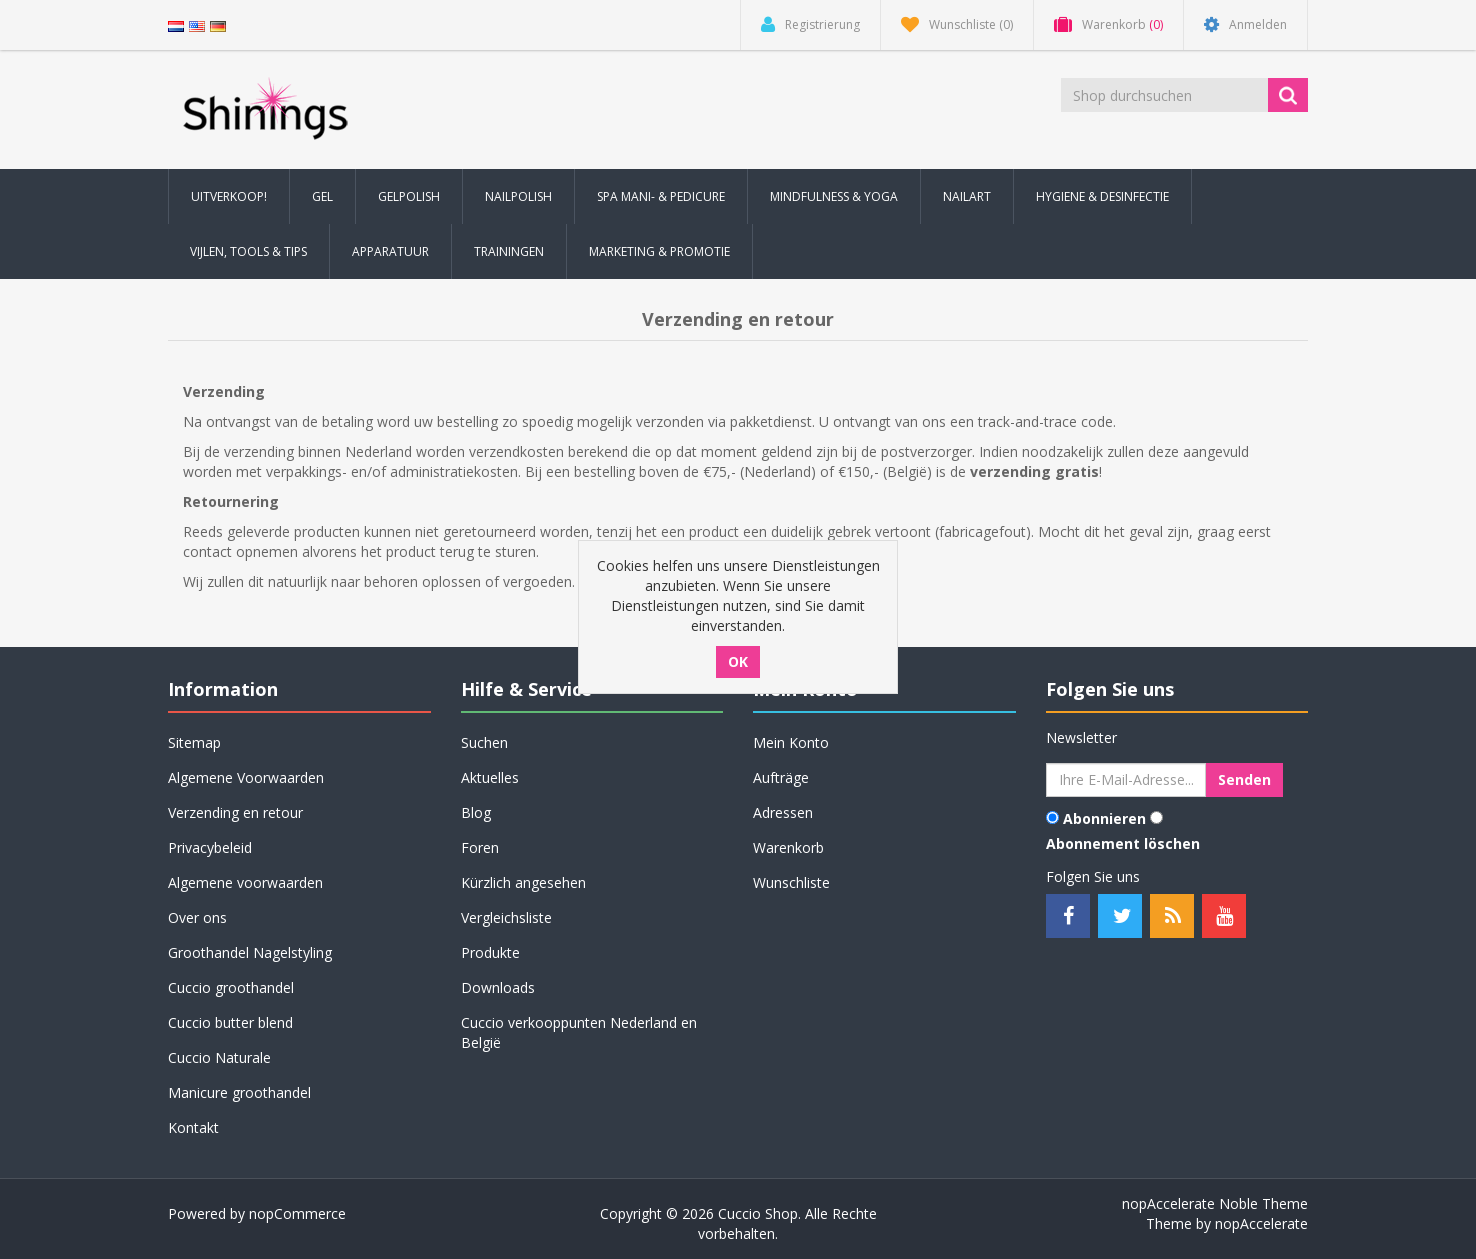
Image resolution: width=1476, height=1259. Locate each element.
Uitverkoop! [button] (229, 196)
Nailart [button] (967, 196)
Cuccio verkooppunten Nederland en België (579, 1032)
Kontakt (193, 1127)
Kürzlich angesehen (523, 882)
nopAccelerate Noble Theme (1215, 1203)
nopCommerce (297, 1213)
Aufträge (781, 777)
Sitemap (194, 742)
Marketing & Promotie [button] (659, 251)
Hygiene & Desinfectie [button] (1102, 196)
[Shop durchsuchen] (1166, 95)
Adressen (783, 812)
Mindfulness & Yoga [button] (834, 196)
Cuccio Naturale (219, 1057)
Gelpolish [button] (409, 196)
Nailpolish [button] (518, 196)
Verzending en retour (235, 812)
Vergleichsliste (506, 917)
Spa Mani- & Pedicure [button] (661, 196)
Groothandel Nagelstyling (250, 952)
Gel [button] (322, 196)
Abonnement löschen (1123, 843)
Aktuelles (490, 777)
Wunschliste (791, 882)
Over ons (197, 917)
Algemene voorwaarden (245, 882)
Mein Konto (791, 742)
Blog (476, 812)
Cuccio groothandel (231, 987)
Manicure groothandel (239, 1092)
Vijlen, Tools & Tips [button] (248, 251)
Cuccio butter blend (230, 1022)
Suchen (484, 742)
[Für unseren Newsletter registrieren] (1126, 780)
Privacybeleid (210, 847)
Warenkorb (788, 847)
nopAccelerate (1261, 1223)
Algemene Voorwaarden (246, 777)
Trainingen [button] (509, 251)
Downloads (498, 987)
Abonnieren (1104, 818)
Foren (480, 847)
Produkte (490, 952)
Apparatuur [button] (390, 251)
